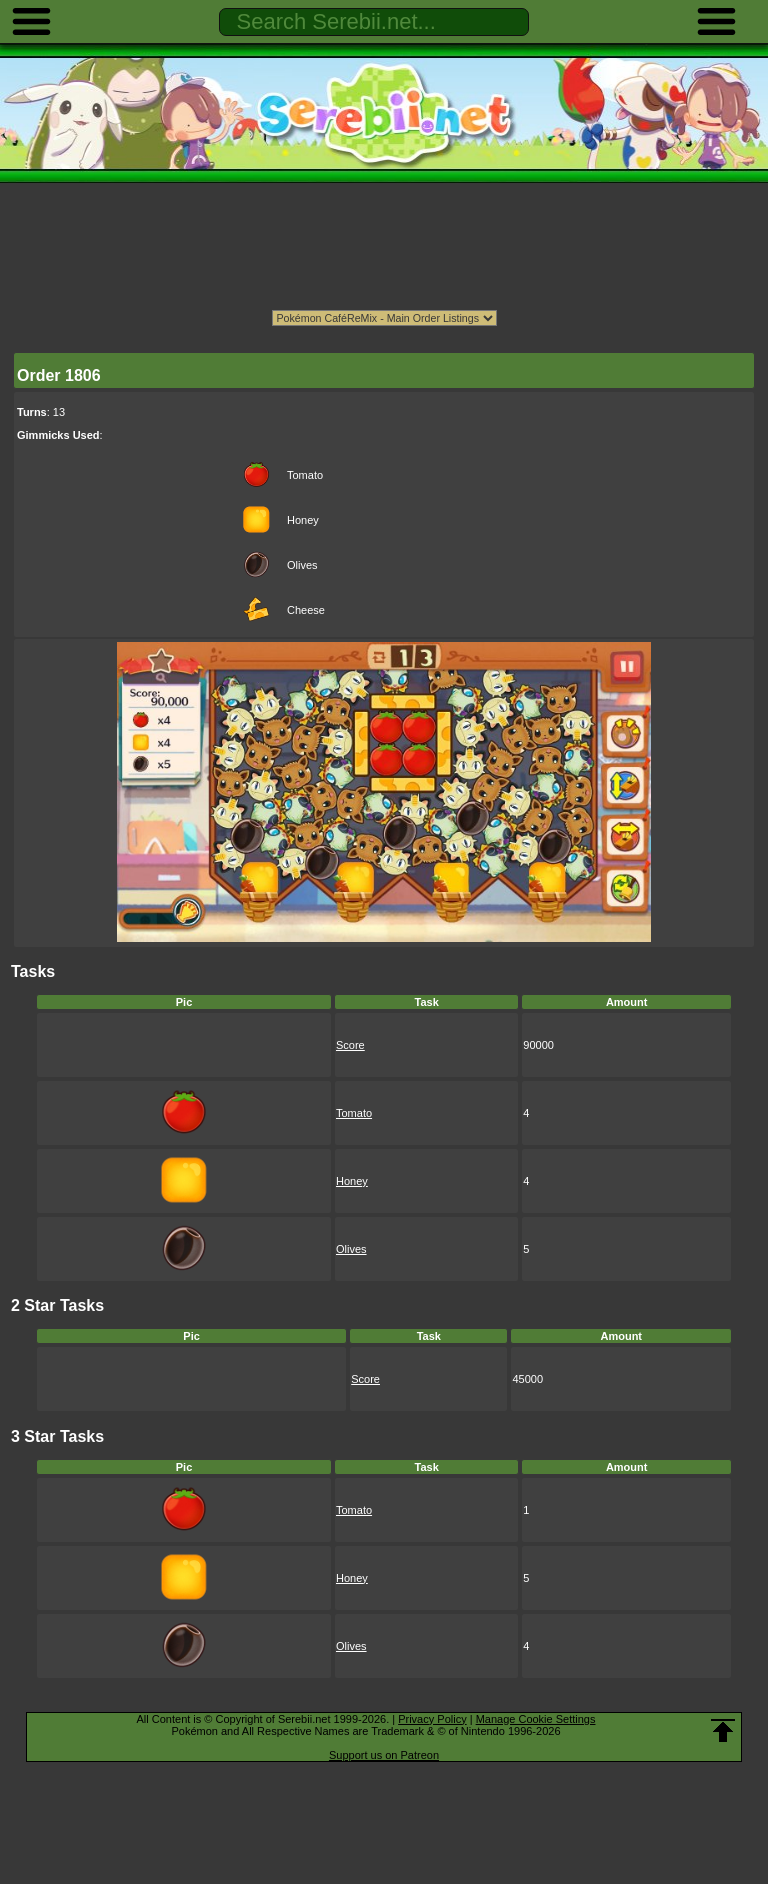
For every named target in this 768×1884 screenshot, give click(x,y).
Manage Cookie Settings (536, 1719)
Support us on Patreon (384, 1755)
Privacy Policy (432, 1719)
